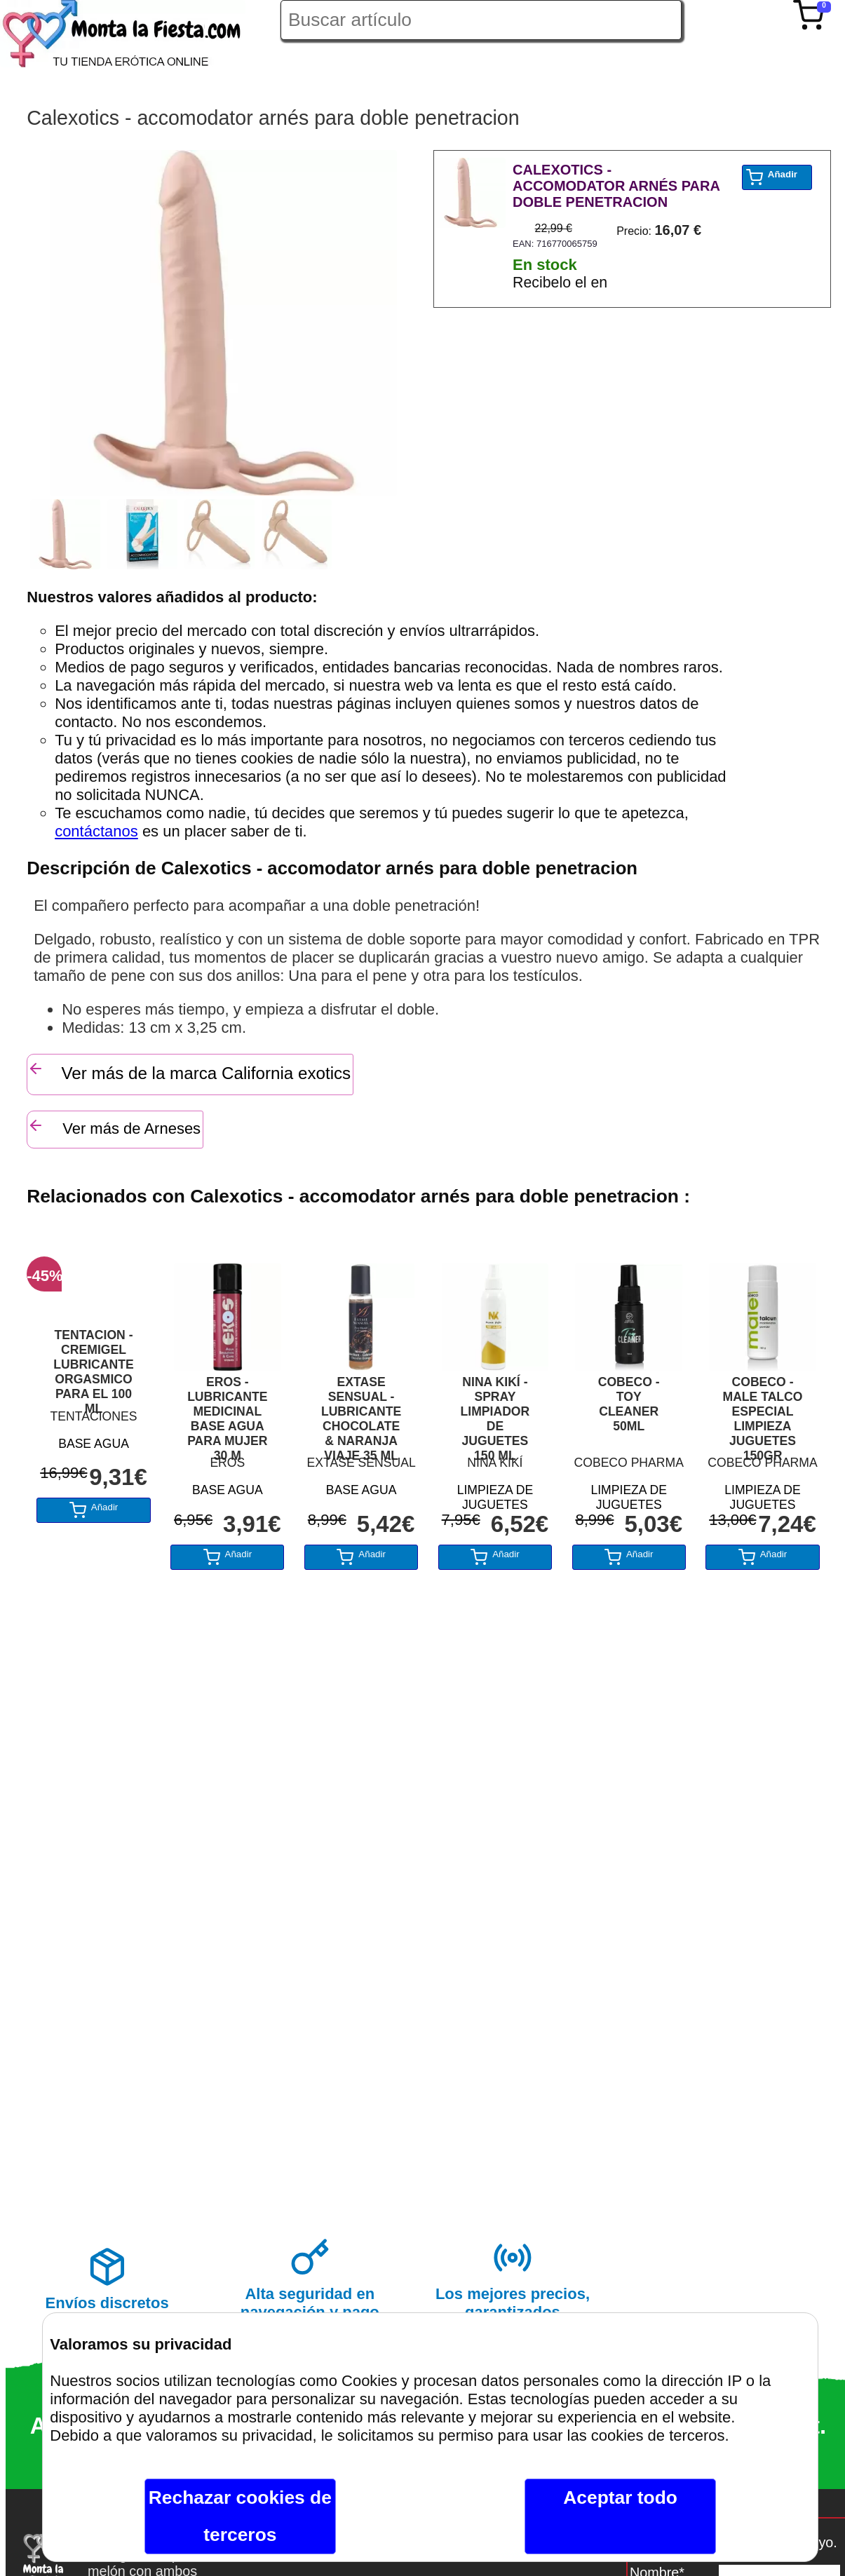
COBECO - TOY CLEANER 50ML (629, 1404)
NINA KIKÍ (494, 1463)
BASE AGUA (93, 1444)
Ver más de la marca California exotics (189, 1071)
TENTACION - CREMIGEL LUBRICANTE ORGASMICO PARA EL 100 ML (93, 1365)
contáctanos (96, 831)
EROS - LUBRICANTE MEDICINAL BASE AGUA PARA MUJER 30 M (227, 1412)
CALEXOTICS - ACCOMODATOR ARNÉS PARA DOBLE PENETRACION (616, 186)
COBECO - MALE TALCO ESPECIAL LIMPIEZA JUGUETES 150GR (762, 1412)
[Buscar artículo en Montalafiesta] (481, 20)
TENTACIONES (93, 1416)
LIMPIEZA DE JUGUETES (495, 1495)
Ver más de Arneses (114, 1127)
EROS (227, 1463)
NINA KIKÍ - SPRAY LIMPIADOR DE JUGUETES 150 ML (495, 1412)
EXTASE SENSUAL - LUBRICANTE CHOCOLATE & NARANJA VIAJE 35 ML (361, 1412)
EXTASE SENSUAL (361, 1463)
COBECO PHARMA (629, 1463)
